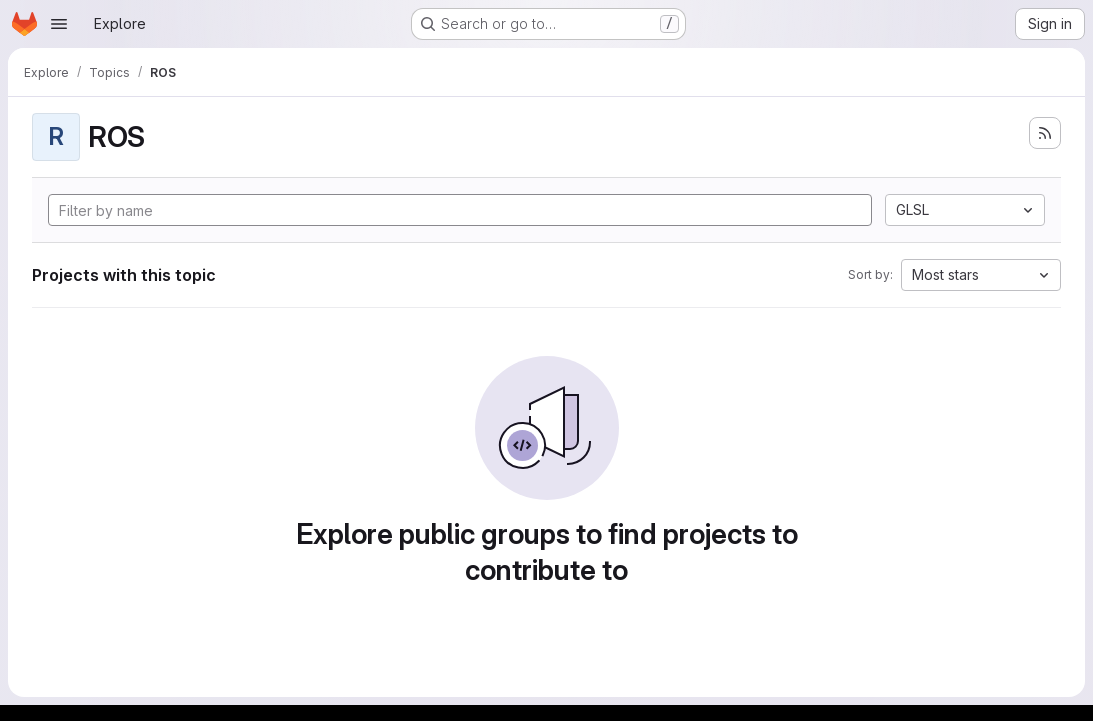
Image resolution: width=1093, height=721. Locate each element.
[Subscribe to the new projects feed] (1045, 133)
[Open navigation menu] (59, 24)
